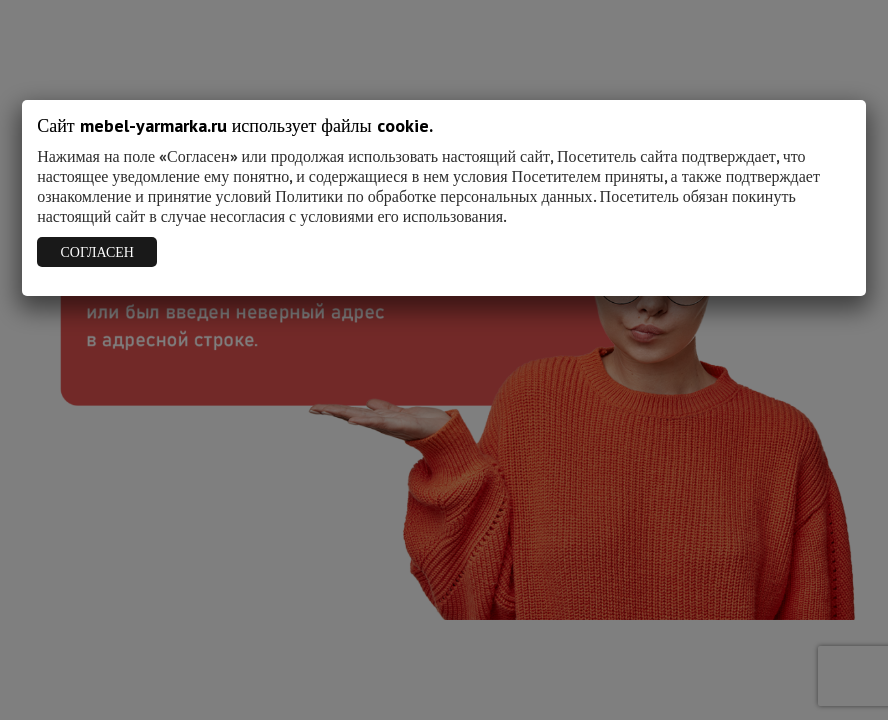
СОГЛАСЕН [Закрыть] (97, 252)
